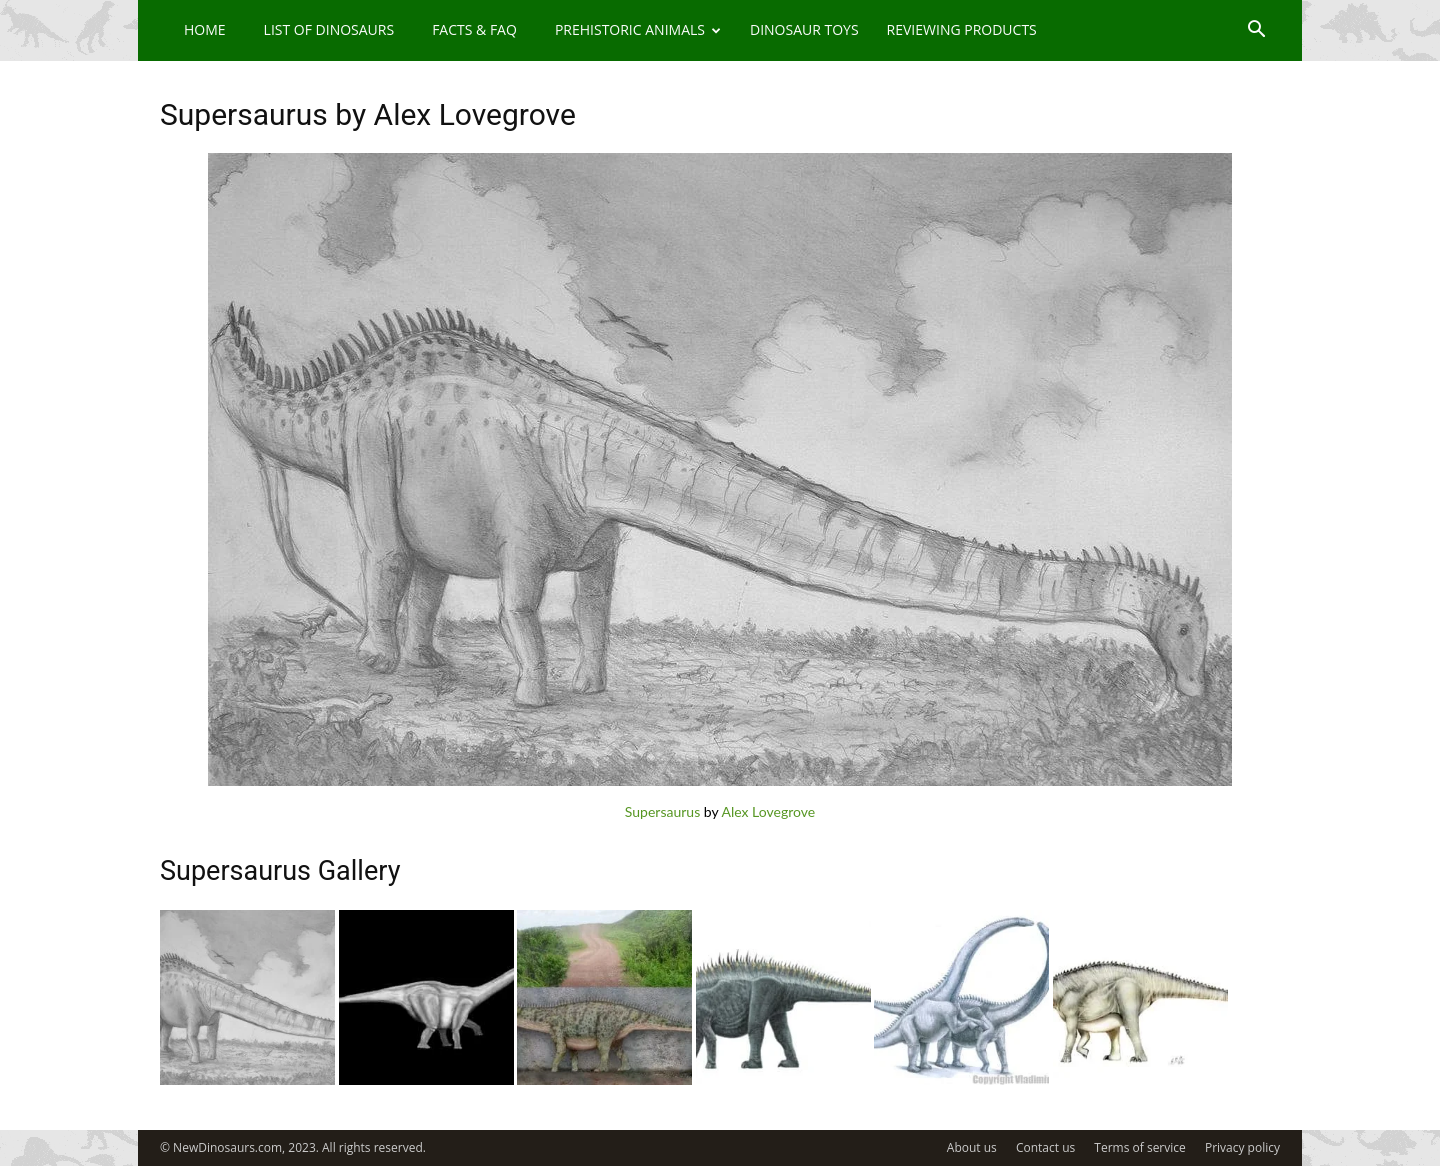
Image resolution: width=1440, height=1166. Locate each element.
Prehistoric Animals (638, 29)
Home (205, 29)
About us (972, 1147)
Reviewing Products (962, 29)
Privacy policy (1242, 1147)
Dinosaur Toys (804, 29)
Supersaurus (662, 811)
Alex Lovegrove (768, 811)
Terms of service (1139, 1147)
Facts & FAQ (474, 29)
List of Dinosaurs (329, 29)
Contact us (1045, 1147)
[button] (1256, 31)
